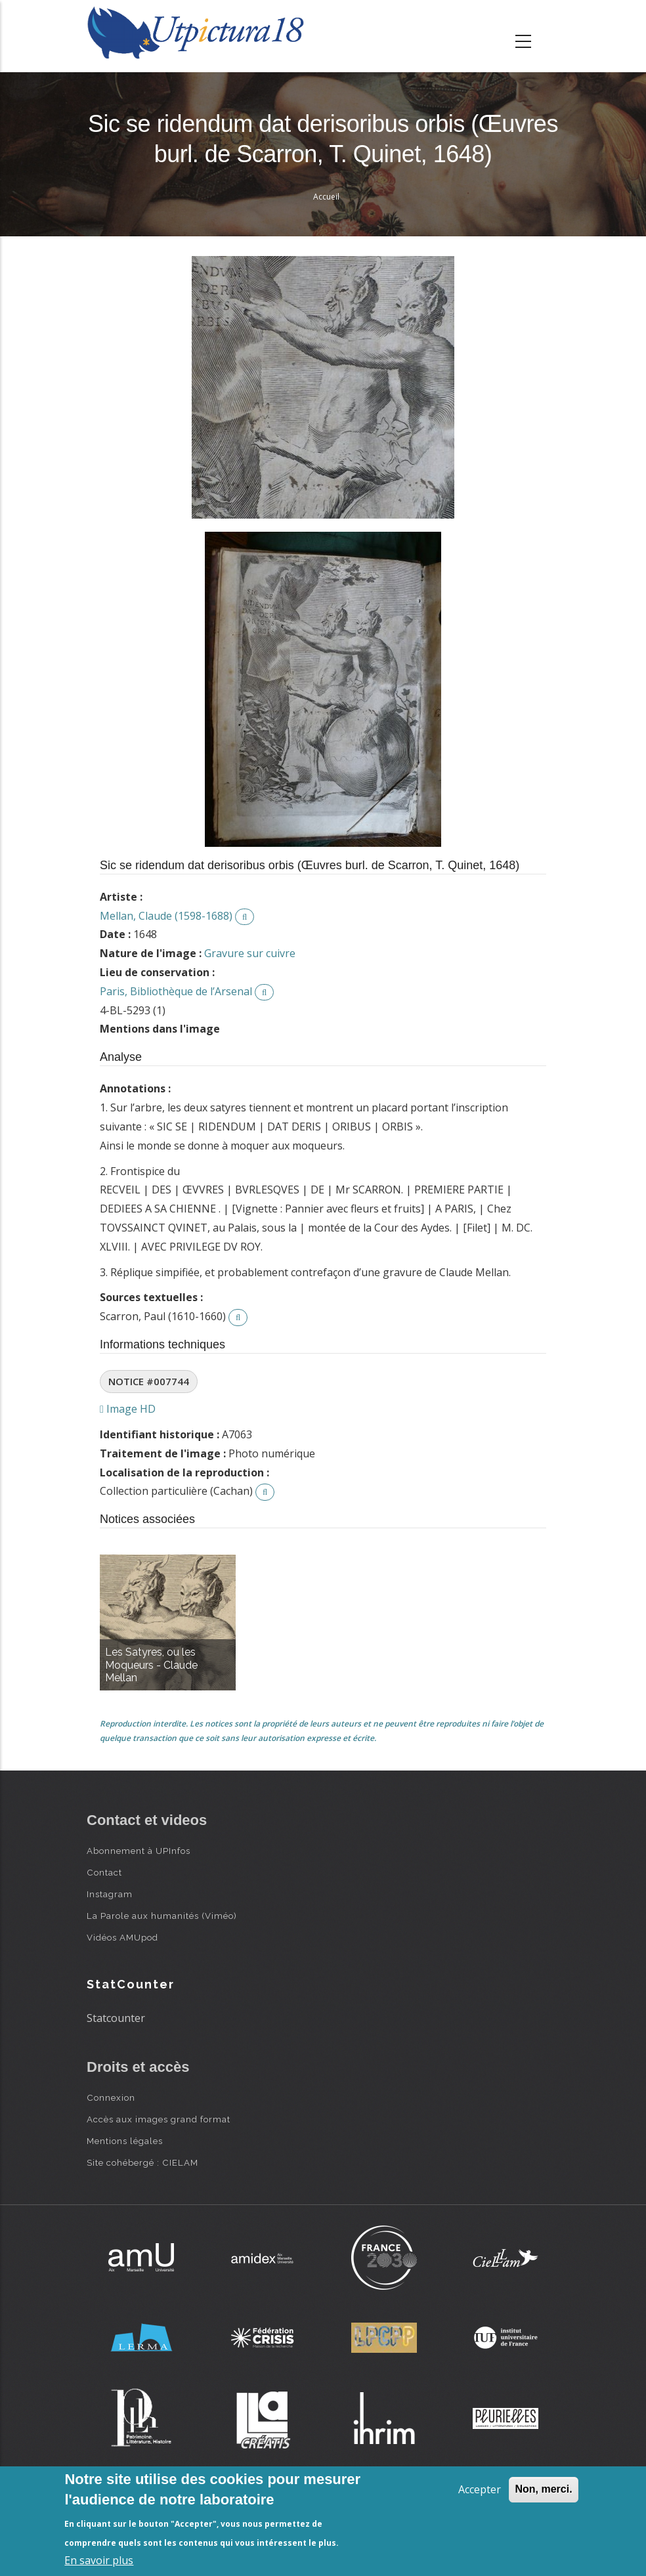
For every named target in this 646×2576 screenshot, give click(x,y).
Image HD (128, 1409)
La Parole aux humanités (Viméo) (162, 1915)
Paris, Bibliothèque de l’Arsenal (176, 991)
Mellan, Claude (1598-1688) (166, 916)
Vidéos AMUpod (122, 1937)
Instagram (110, 1894)
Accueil (326, 196)
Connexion (111, 2097)
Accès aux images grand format (158, 2119)
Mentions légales (125, 2141)
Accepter (479, 2489)
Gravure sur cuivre (249, 953)
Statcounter (116, 2018)
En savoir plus (98, 2560)
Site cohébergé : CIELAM (142, 2162)
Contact (104, 1872)
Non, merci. (543, 2489)
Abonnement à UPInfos (138, 1850)
